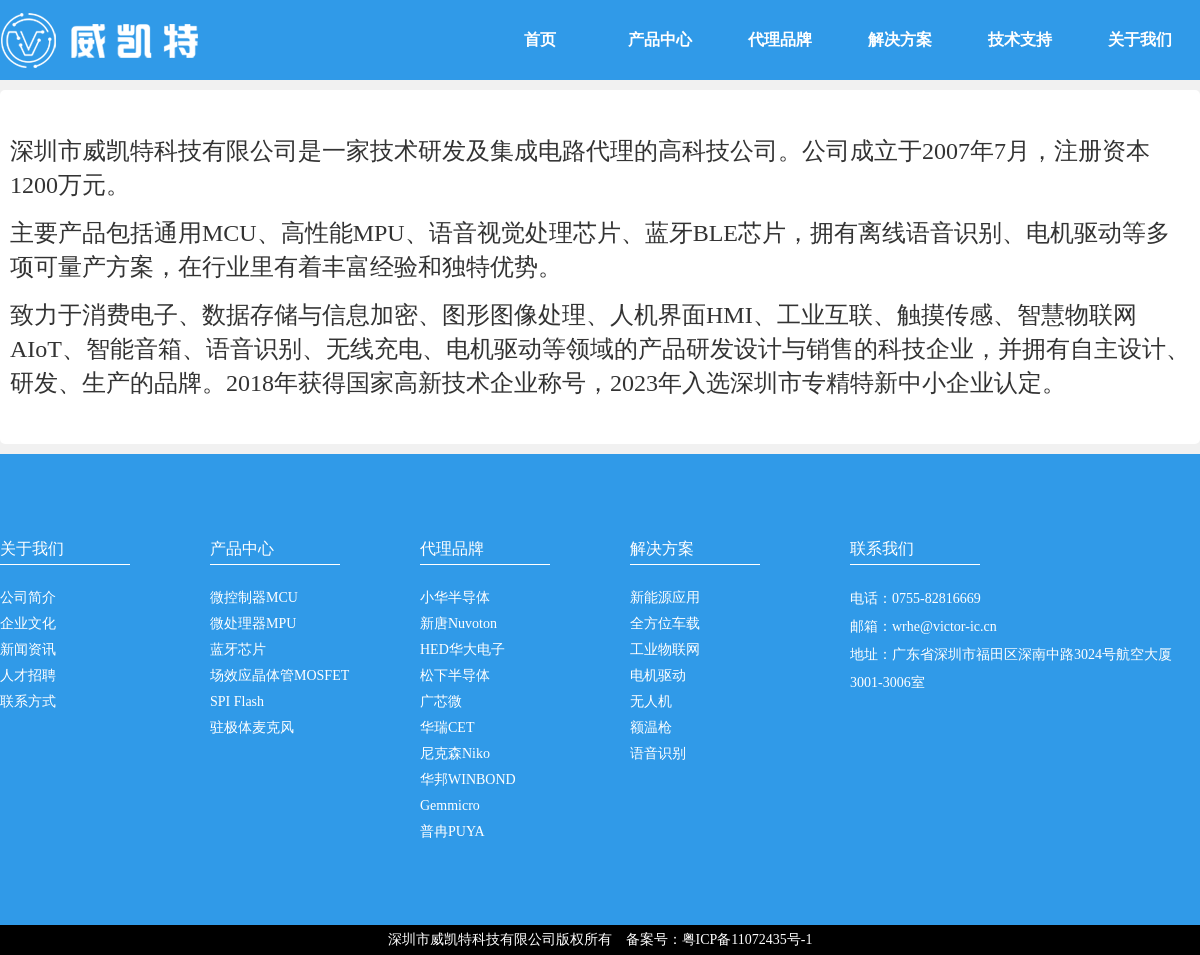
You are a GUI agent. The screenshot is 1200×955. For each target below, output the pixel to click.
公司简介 (28, 597)
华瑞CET (447, 727)
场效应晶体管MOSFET (279, 675)
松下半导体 (455, 675)
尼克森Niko (455, 753)
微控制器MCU (254, 597)
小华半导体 (455, 597)
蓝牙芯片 (238, 649)
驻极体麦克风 (252, 727)
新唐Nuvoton (458, 623)
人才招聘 (28, 675)
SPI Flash (237, 701)
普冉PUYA (452, 831)
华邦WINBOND (468, 779)
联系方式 (28, 701)
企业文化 (28, 623)
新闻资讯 (28, 649)
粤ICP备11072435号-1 (747, 939)
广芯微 (441, 701)
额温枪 (651, 727)
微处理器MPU (253, 623)
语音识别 (658, 753)
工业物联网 (665, 649)
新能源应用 (665, 597)
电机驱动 (658, 675)
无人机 (651, 701)
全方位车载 (665, 623)
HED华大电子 (462, 649)
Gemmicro (450, 805)
